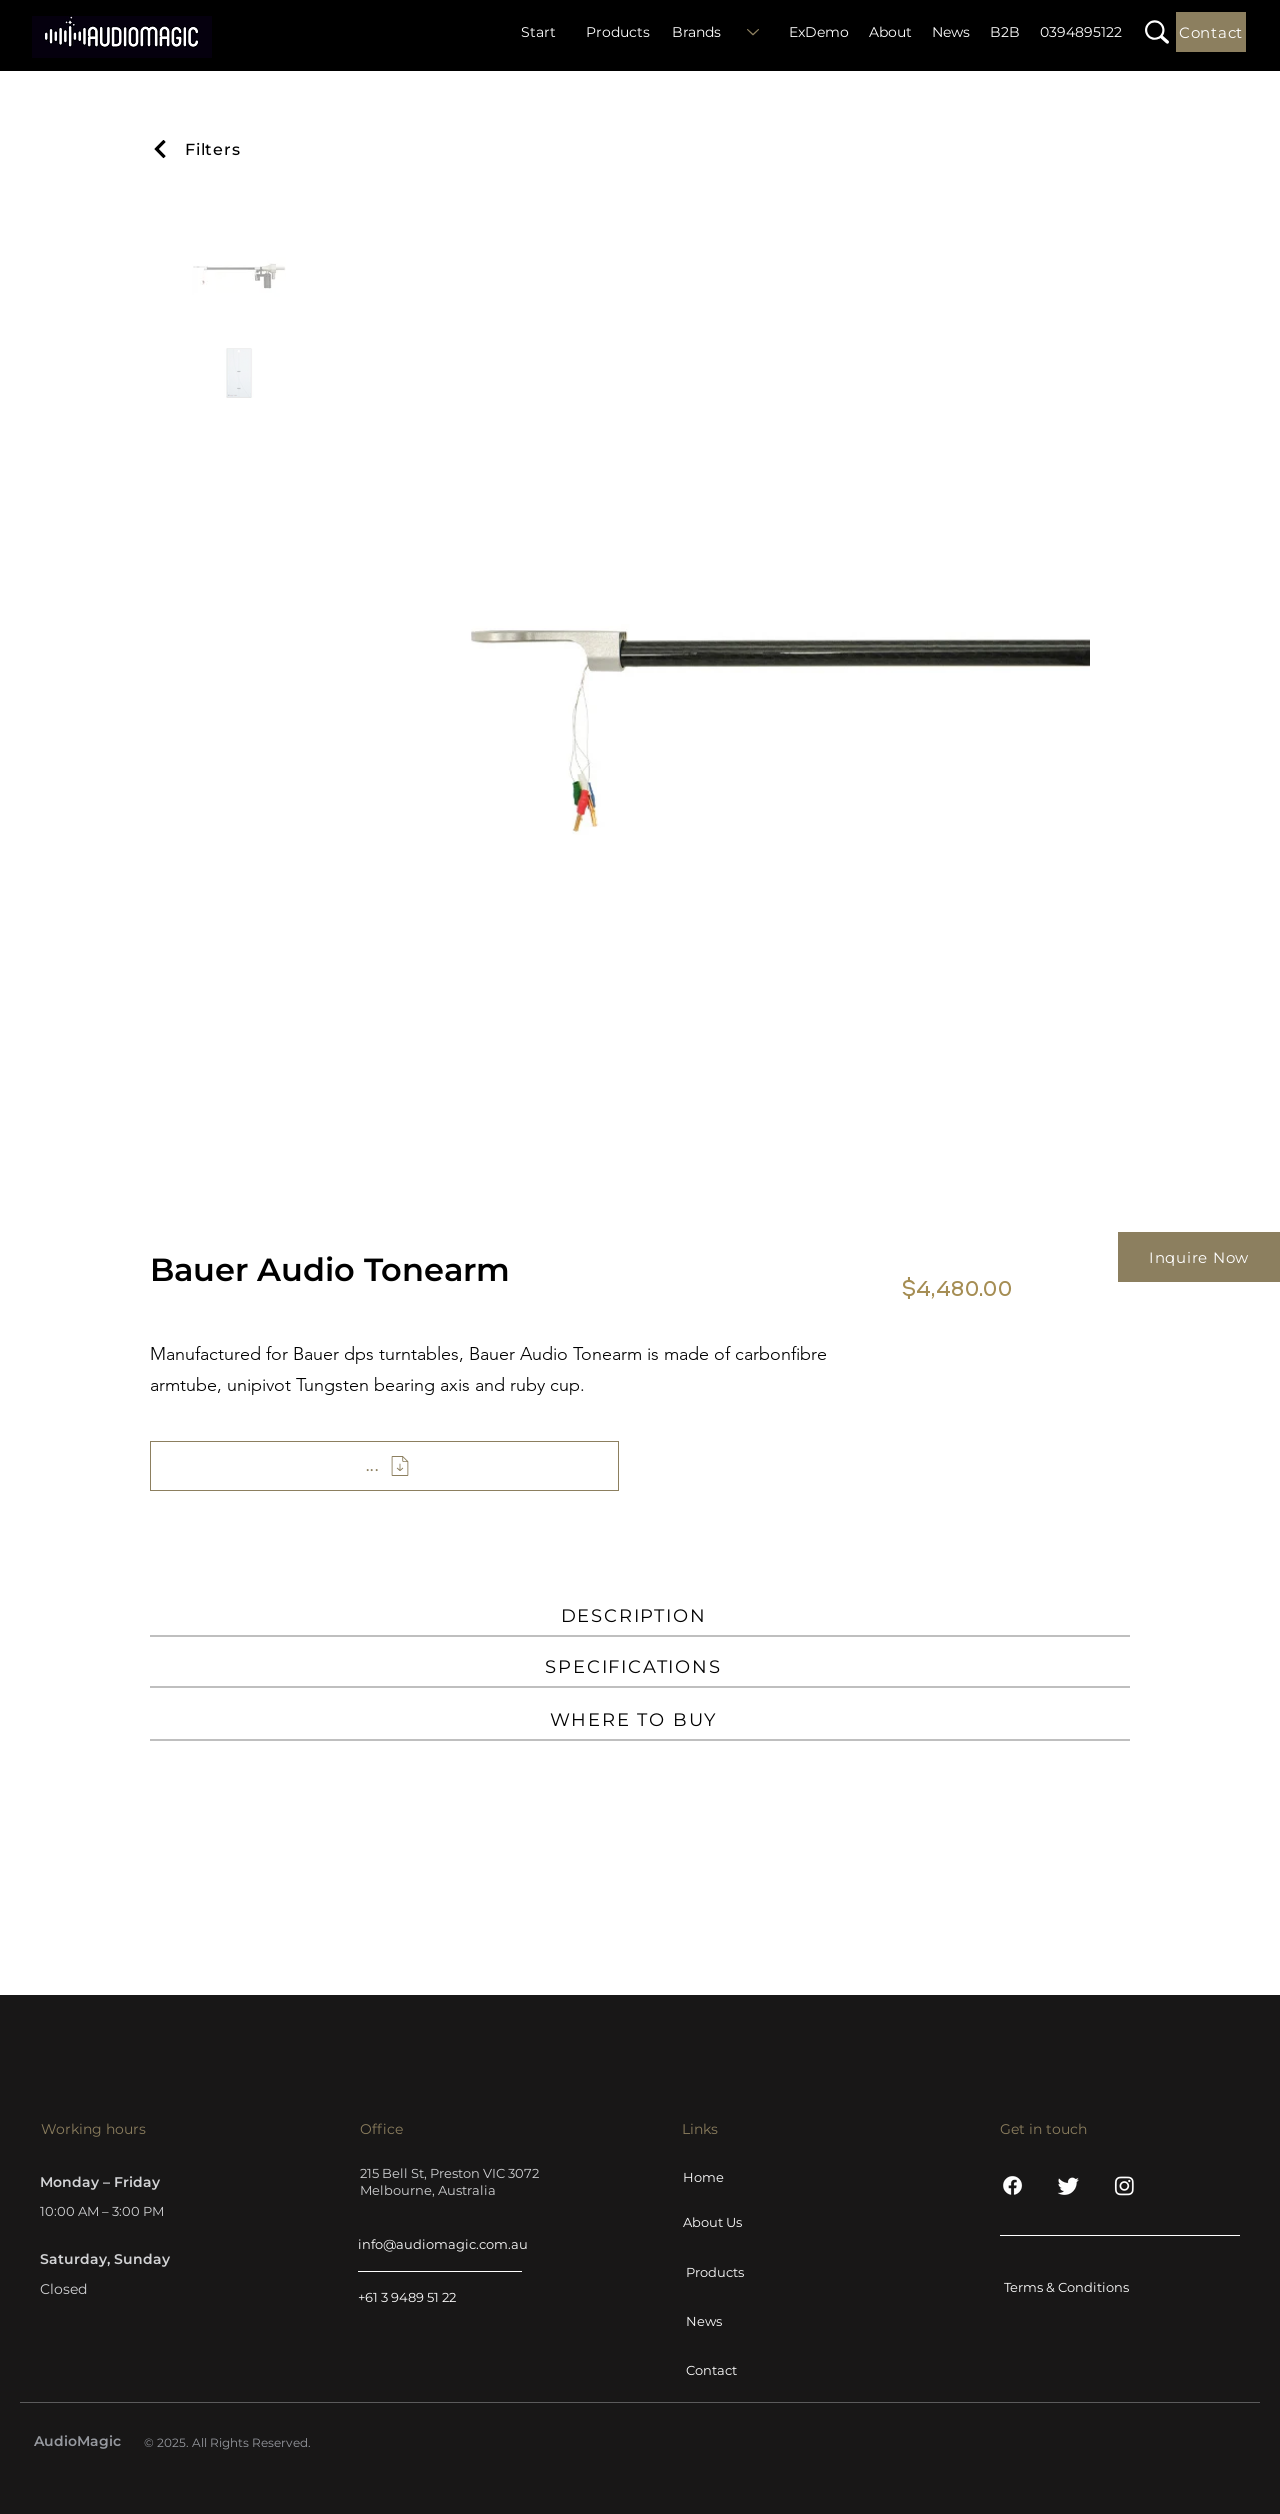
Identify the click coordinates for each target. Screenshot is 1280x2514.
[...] (384, 1466)
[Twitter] (1068, 2185)
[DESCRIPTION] (640, 1617)
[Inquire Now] (1199, 1257)
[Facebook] (1012, 2185)
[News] (737, 2321)
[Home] (734, 2177)
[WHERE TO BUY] (640, 1721)
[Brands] (721, 32)
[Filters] (212, 149)
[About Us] (734, 2222)
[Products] (737, 2272)
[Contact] (1211, 32)
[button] (1156, 32)
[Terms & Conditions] (1076, 2287)
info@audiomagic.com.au (443, 2244)
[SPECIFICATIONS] (640, 1668)
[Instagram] (1124, 2185)
